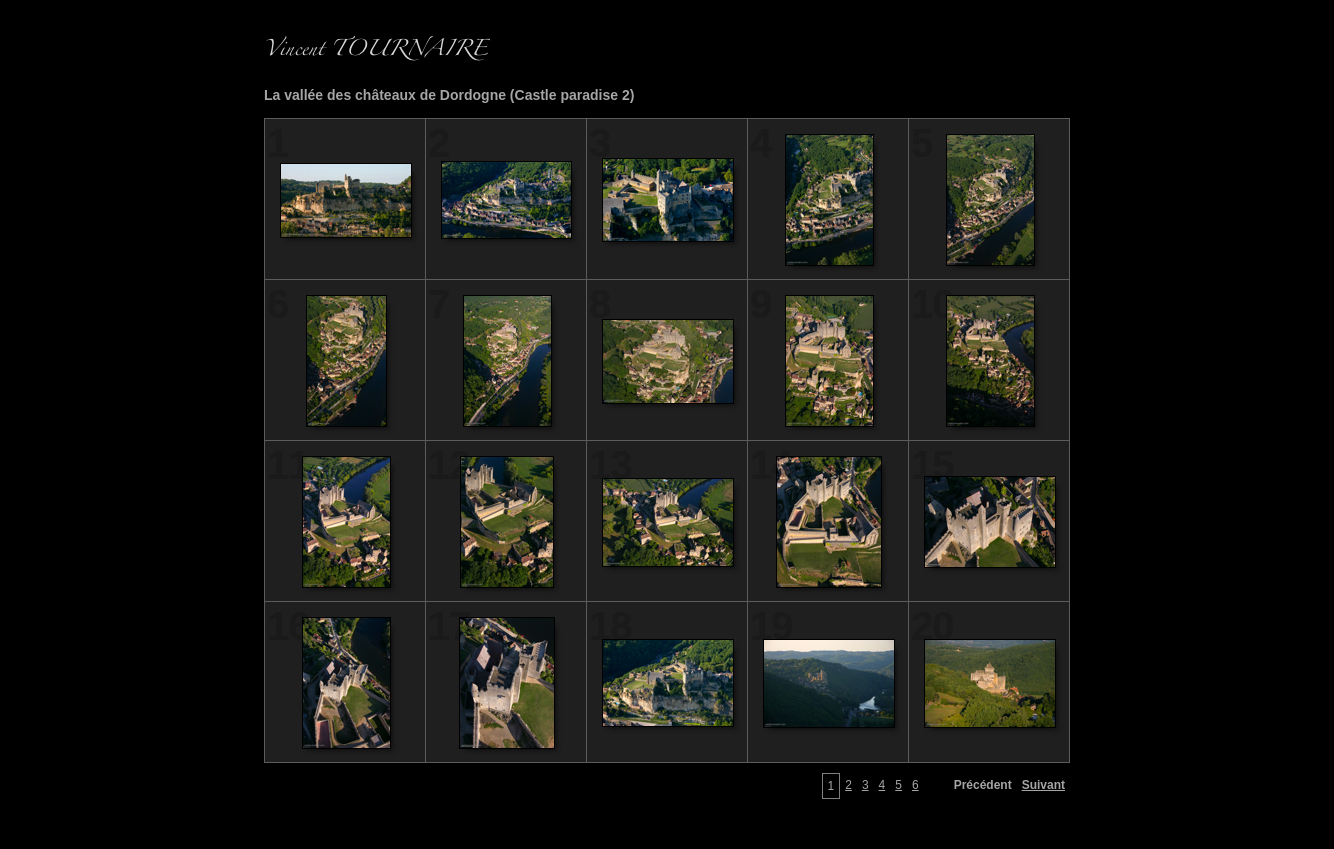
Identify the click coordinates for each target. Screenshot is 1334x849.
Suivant (1043, 785)
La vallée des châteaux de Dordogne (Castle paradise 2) (449, 95)
